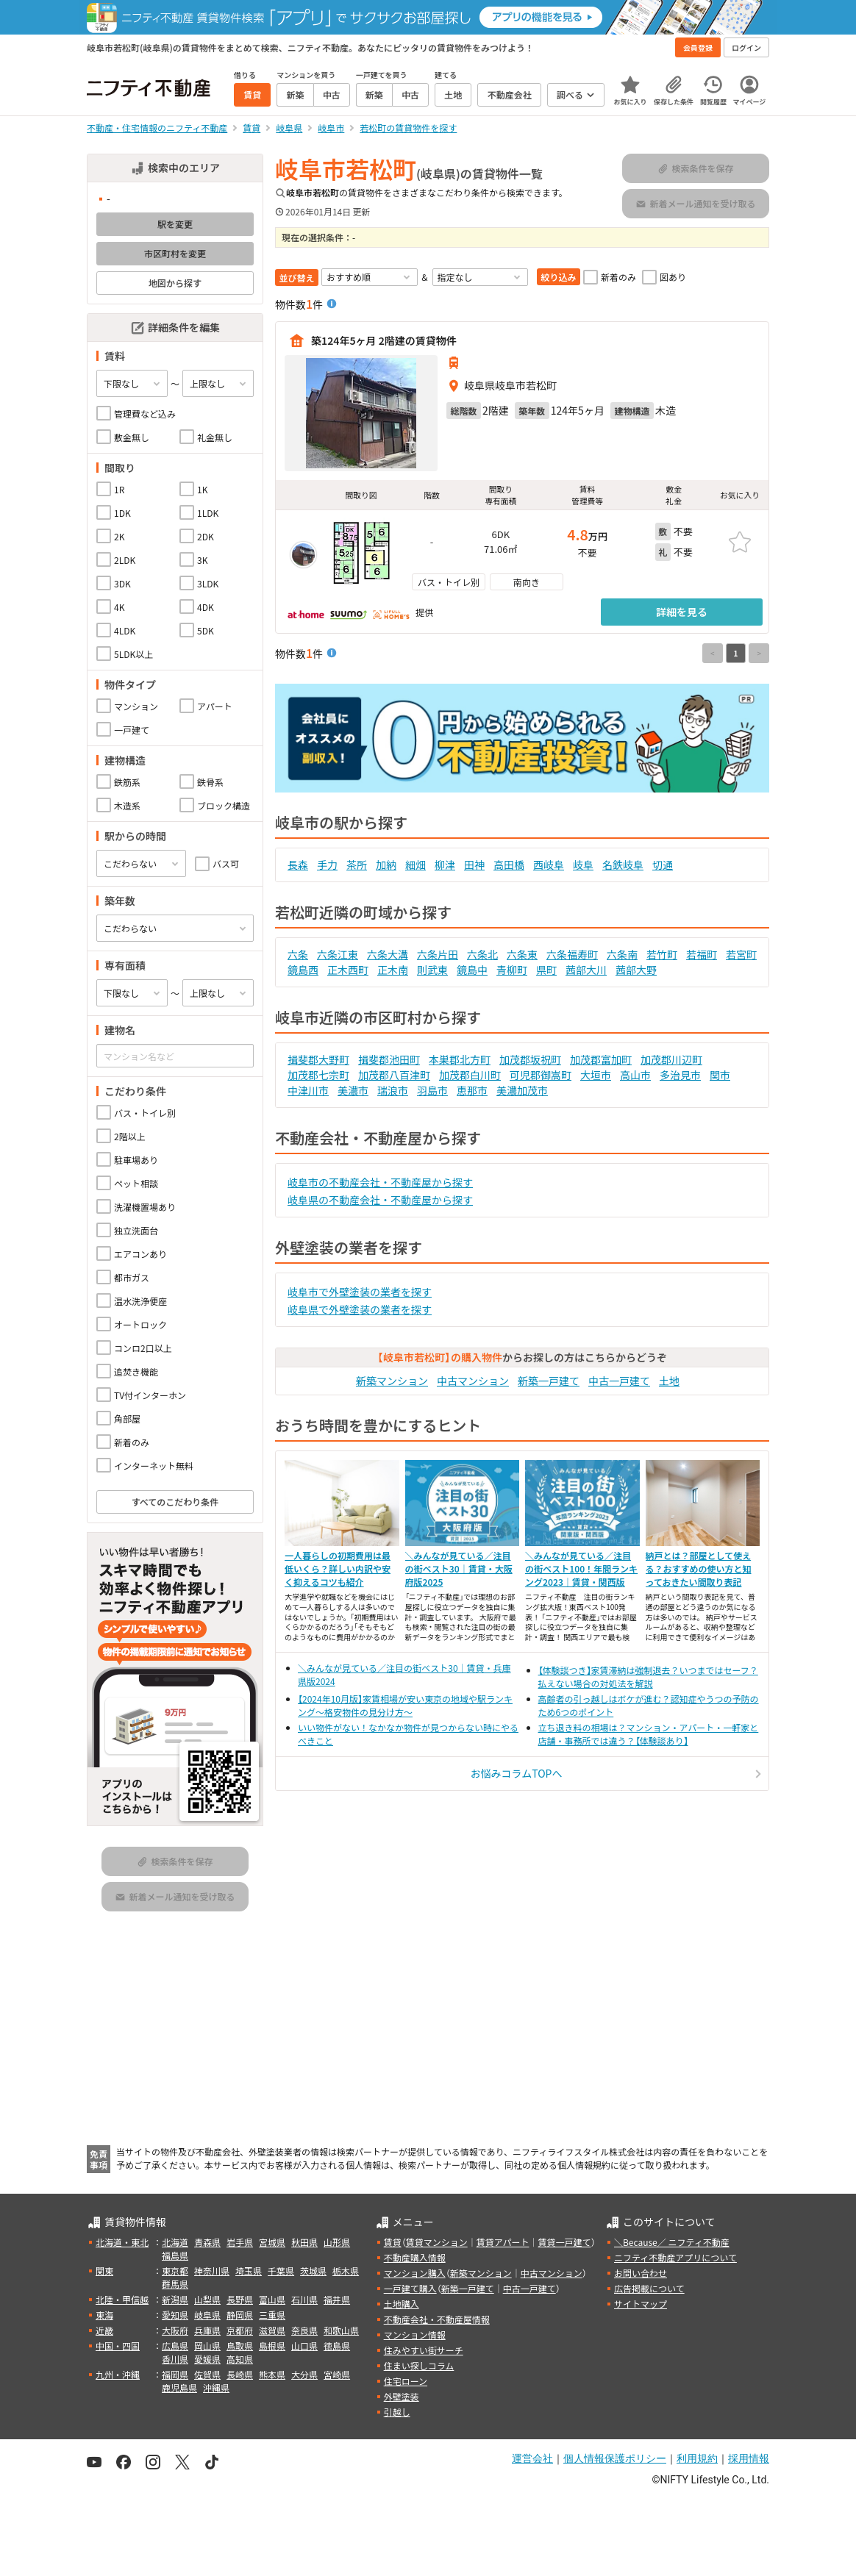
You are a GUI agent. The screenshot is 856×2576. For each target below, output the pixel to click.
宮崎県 (337, 2374)
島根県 (272, 2345)
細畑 (415, 864)
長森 (298, 864)
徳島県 (337, 2345)
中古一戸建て (619, 1380)
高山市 (635, 1074)
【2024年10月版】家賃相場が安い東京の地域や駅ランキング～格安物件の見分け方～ (405, 1705)
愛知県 (175, 2314)
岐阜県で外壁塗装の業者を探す (360, 1309)
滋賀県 (272, 2330)
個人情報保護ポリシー (614, 2458)
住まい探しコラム (419, 2365)
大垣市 (595, 1074)
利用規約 (697, 2458)
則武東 (432, 969)
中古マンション (473, 1380)
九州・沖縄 (118, 2374)
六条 (298, 954)
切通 (662, 864)
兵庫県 (207, 2330)
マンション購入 (415, 2272)
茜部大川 (586, 969)
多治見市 (680, 1074)
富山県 (272, 2299)
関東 (104, 2270)
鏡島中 (472, 969)
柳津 (445, 864)
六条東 (522, 954)
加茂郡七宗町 (318, 1074)
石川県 (304, 2299)
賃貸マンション (437, 2242)
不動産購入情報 (415, 2257)
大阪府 (175, 2330)
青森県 (207, 2242)
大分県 (304, 2374)
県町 (546, 969)
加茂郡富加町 (601, 1059)
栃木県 (345, 2270)
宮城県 (272, 2242)
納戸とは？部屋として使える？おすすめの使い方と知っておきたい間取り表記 (699, 1568)
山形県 (337, 2242)
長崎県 (240, 2374)
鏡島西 (303, 969)
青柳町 (511, 969)
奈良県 (304, 2330)
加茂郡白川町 (470, 1074)
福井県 (337, 2299)
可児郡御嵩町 (540, 1074)
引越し (397, 2411)
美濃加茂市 (522, 1090)
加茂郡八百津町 (394, 1074)
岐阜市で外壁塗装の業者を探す (360, 1291)
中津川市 (308, 1090)
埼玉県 (248, 2270)
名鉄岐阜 (622, 864)
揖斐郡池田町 (389, 1059)
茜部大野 (636, 969)
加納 (386, 864)
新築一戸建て (548, 1380)
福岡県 (175, 2374)
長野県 (240, 2299)
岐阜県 (207, 2314)
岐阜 (583, 864)
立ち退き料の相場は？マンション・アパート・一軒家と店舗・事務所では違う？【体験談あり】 (648, 1734)
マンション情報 (415, 2334)
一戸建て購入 (410, 2288)
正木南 (392, 969)
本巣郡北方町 (460, 1059)
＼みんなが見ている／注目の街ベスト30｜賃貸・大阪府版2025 (459, 1568)
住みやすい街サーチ (423, 2350)
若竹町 (661, 954)
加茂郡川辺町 (671, 1059)
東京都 (175, 2270)
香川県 (175, 2359)
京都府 (240, 2330)
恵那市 (472, 1090)
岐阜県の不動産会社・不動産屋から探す (380, 1199)
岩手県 (240, 2242)
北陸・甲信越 (122, 2299)
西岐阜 (548, 864)
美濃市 (353, 1090)
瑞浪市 (392, 1090)
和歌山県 (341, 2330)
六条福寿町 (572, 954)
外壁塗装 (401, 2396)
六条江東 (337, 954)
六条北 (482, 954)
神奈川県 (211, 2270)
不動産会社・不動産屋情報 (437, 2319)
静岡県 (240, 2314)
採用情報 (748, 2458)
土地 (669, 1380)
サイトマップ (640, 2303)
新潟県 (175, 2299)
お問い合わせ (640, 2272)
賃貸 (393, 2242)
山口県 (304, 2345)
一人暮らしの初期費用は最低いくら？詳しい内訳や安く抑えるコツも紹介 (337, 1568)
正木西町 (347, 969)
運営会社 (532, 2458)
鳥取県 (240, 2345)
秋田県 (304, 2242)
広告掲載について (649, 2288)
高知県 (240, 2359)
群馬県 (175, 2284)
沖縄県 (216, 2387)
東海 (104, 2314)
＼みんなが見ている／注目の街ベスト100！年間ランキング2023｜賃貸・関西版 (581, 1568)
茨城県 (313, 2270)
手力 (327, 864)
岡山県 (207, 2345)
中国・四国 (118, 2345)
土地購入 (401, 2303)
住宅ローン (405, 2381)
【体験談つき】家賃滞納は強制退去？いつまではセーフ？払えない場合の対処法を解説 (648, 1676)
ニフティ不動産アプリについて (675, 2257)
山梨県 (207, 2299)
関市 (720, 1074)
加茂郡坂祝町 (530, 1059)
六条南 (622, 954)
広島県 (175, 2345)
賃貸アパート (503, 2242)
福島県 (175, 2255)
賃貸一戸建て (564, 2242)
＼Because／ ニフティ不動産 (672, 2242)
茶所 (356, 864)
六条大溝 (387, 954)
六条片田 (437, 954)
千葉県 (281, 2270)
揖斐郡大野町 (318, 1059)
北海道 (175, 2242)
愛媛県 (207, 2359)
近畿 (104, 2330)
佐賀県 (207, 2374)
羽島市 (432, 1090)
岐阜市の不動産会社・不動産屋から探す (380, 1182)
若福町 (701, 954)
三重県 (272, 2314)
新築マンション (392, 1380)
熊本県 (272, 2374)
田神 (474, 864)
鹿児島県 (179, 2387)
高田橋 (508, 864)
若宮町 (741, 954)
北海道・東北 (122, 2242)
